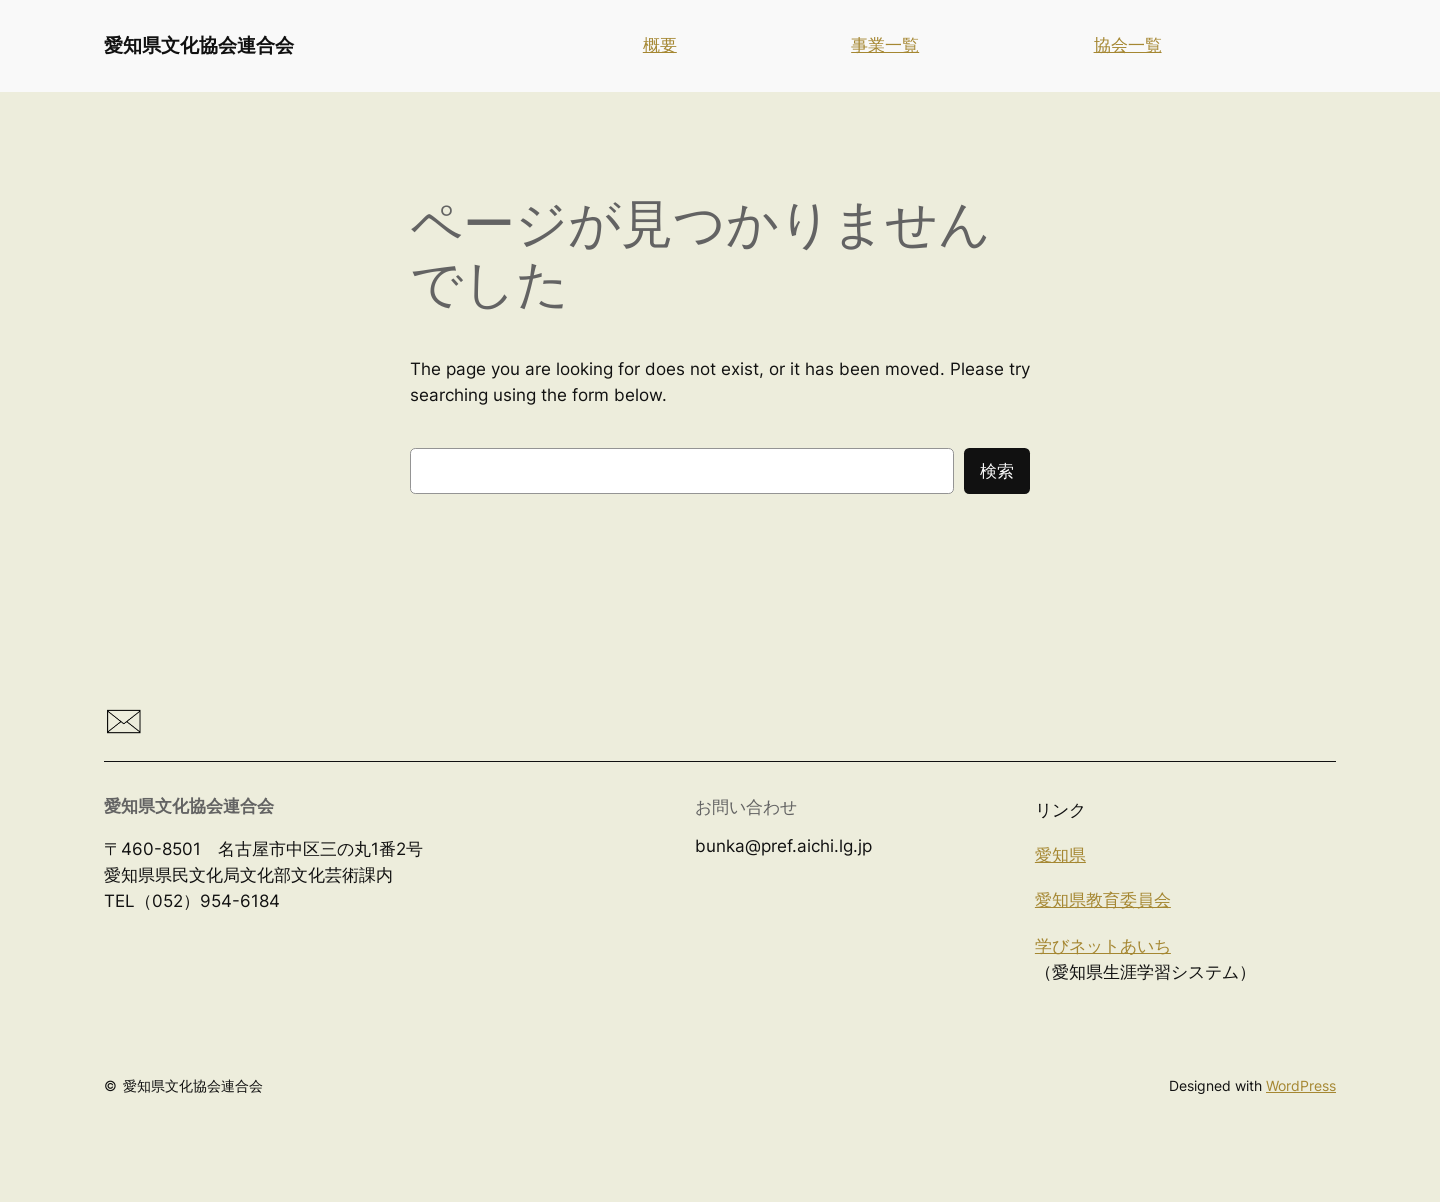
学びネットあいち (1103, 946)
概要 (660, 45)
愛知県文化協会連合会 (199, 45)
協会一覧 (1128, 45)
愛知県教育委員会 (1103, 900)
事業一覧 (885, 45)
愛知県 (1060, 855)
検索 (997, 471)
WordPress (1301, 1085)
